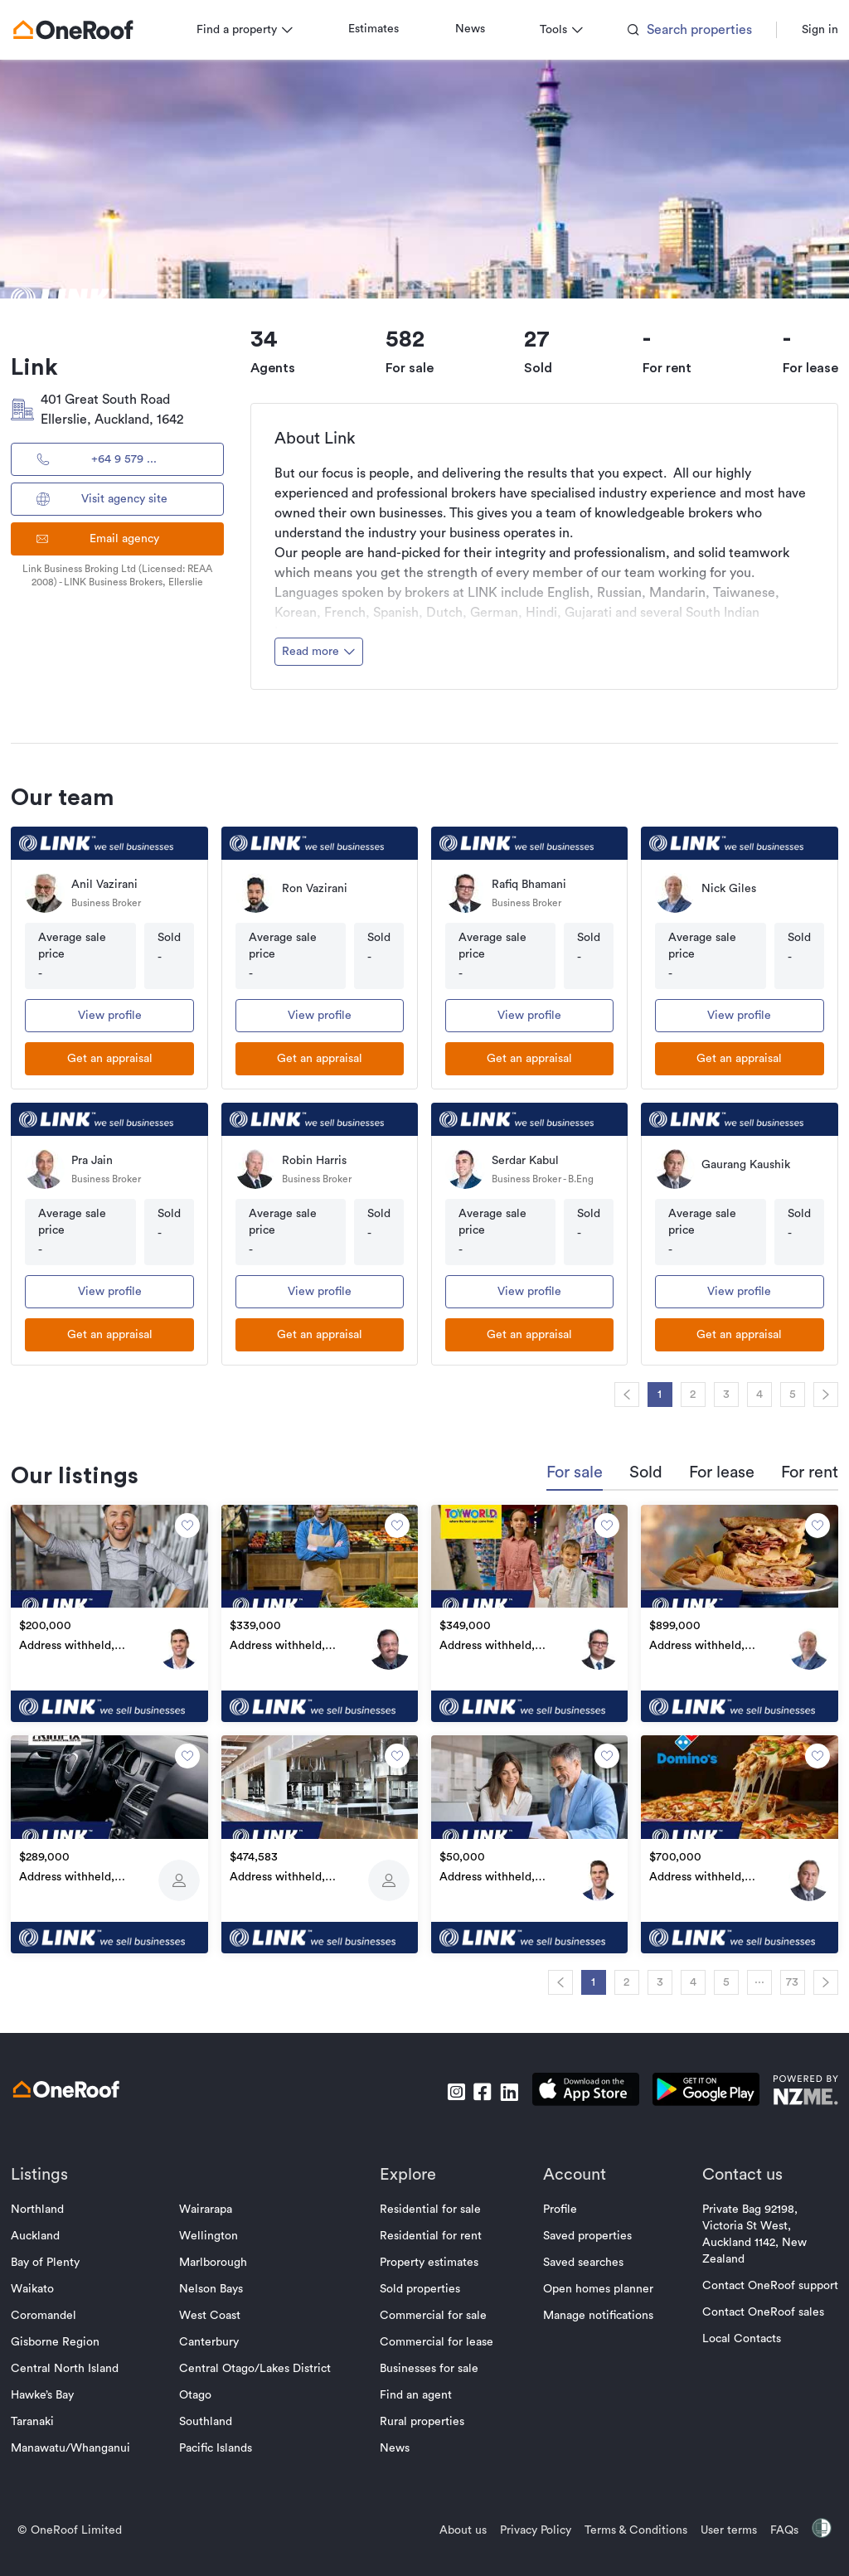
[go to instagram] (440, 2084)
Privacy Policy (519, 2522)
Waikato (48, 2281)
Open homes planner (590, 2281)
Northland (53, 2201)
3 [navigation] (710, 1394)
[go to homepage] (89, 29)
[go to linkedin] (493, 2084)
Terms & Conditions (620, 2522)
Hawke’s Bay (58, 2387)
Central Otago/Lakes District (263, 2360)
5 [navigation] (777, 1394)
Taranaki (48, 2413)
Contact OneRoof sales (747, 2304)
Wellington (216, 2228)
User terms (713, 2522)
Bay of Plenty (61, 2254)
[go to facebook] (467, 2084)
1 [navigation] (645, 1394)
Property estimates (430, 2254)
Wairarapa (213, 2201)
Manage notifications (590, 2307)
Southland (213, 2413)
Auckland (51, 2228)
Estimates (389, 29)
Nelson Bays (219, 2281)
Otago (203, 2387)
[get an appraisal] (121, 1058)
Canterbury (217, 2334)
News (486, 29)
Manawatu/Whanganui (86, 2440)
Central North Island (80, 2360)
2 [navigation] (678, 1394)
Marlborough (221, 2254)
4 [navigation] (743, 1394)
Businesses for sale (430, 2360)
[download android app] (690, 2083)
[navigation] (611, 1394)
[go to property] (121, 1612)
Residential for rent (432, 2228)
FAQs (768, 2522)
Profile (552, 2201)
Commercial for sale (434, 2307)
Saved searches (575, 2254)
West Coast (218, 2307)
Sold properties (421, 2281)
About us (447, 2522)
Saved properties (579, 2228)
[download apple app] (570, 2083)
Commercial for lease (437, 2334)
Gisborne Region (71, 2334)
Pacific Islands (223, 2440)
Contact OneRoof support (754, 2277)
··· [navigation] (744, 1974)
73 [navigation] (777, 1974)
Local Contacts (725, 2330)
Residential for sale (431, 2201)
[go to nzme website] (789, 2083)
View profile (121, 1015)
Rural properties (423, 2413)
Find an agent (417, 2387)
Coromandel (59, 2307)
